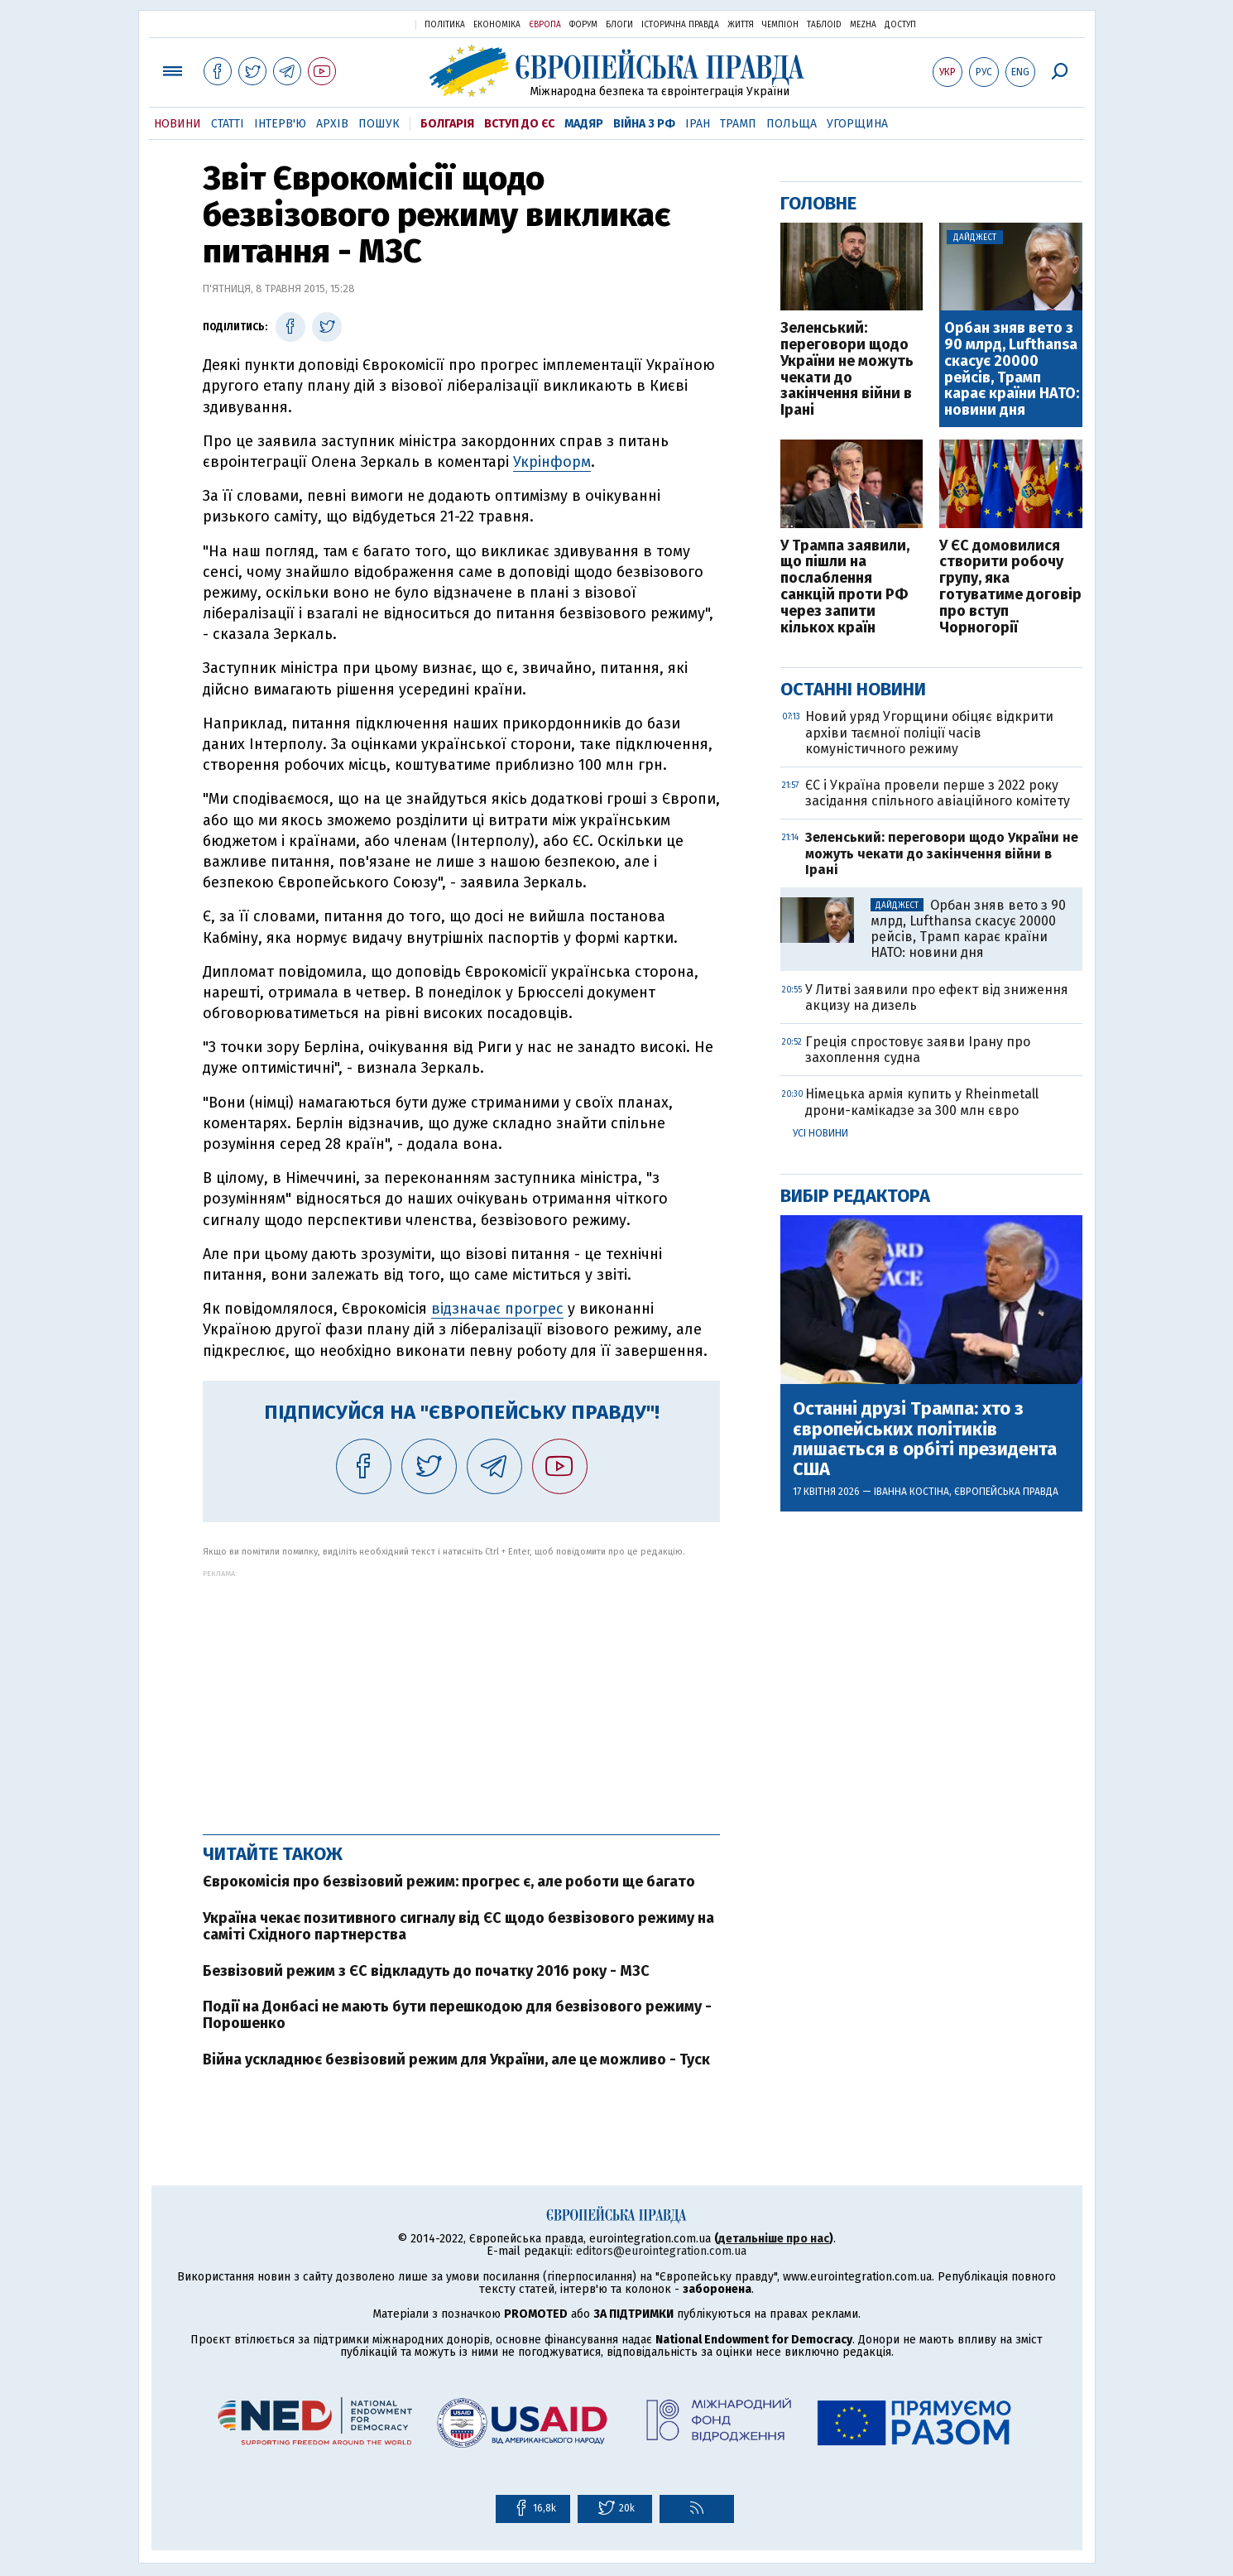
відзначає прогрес (497, 1309)
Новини (177, 124)
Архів (332, 124)
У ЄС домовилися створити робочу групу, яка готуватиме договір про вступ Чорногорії (1010, 587)
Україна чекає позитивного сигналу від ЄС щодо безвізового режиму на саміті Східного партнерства (458, 1926)
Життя (740, 25)
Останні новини (853, 689)
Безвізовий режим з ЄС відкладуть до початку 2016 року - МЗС (426, 1971)
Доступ (900, 25)
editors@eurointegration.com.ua (661, 2251)
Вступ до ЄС (519, 124)
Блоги (619, 25)
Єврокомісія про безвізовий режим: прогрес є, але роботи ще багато (449, 1881)
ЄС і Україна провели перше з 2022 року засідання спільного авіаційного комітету (937, 793)
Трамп (738, 124)
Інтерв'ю (280, 124)
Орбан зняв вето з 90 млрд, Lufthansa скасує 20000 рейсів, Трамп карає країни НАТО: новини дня (1011, 369)
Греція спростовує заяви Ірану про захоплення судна (917, 1049)
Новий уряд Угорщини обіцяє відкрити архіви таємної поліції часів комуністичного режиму (929, 732)
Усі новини (820, 1133)
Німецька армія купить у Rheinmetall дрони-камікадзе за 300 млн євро (922, 1101)
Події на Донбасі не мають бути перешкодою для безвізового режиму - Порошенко (457, 2014)
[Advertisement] (461, 1693)
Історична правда (680, 25)
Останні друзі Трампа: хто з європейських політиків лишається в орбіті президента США (925, 1439)
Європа (545, 25)
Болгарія (447, 124)
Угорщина (857, 124)
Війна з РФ (644, 124)
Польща (791, 124)
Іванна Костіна (911, 1491)
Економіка (497, 25)
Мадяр (583, 124)
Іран (697, 124)
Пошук (379, 124)
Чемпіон (780, 25)
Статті (227, 124)
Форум (583, 25)
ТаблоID (824, 25)
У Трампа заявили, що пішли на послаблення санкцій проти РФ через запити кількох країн (844, 587)
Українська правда (362, 23)
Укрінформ (552, 462)
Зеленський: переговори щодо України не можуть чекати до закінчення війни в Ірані (847, 369)
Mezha (863, 25)
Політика (445, 25)
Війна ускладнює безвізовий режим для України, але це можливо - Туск (456, 2059)
